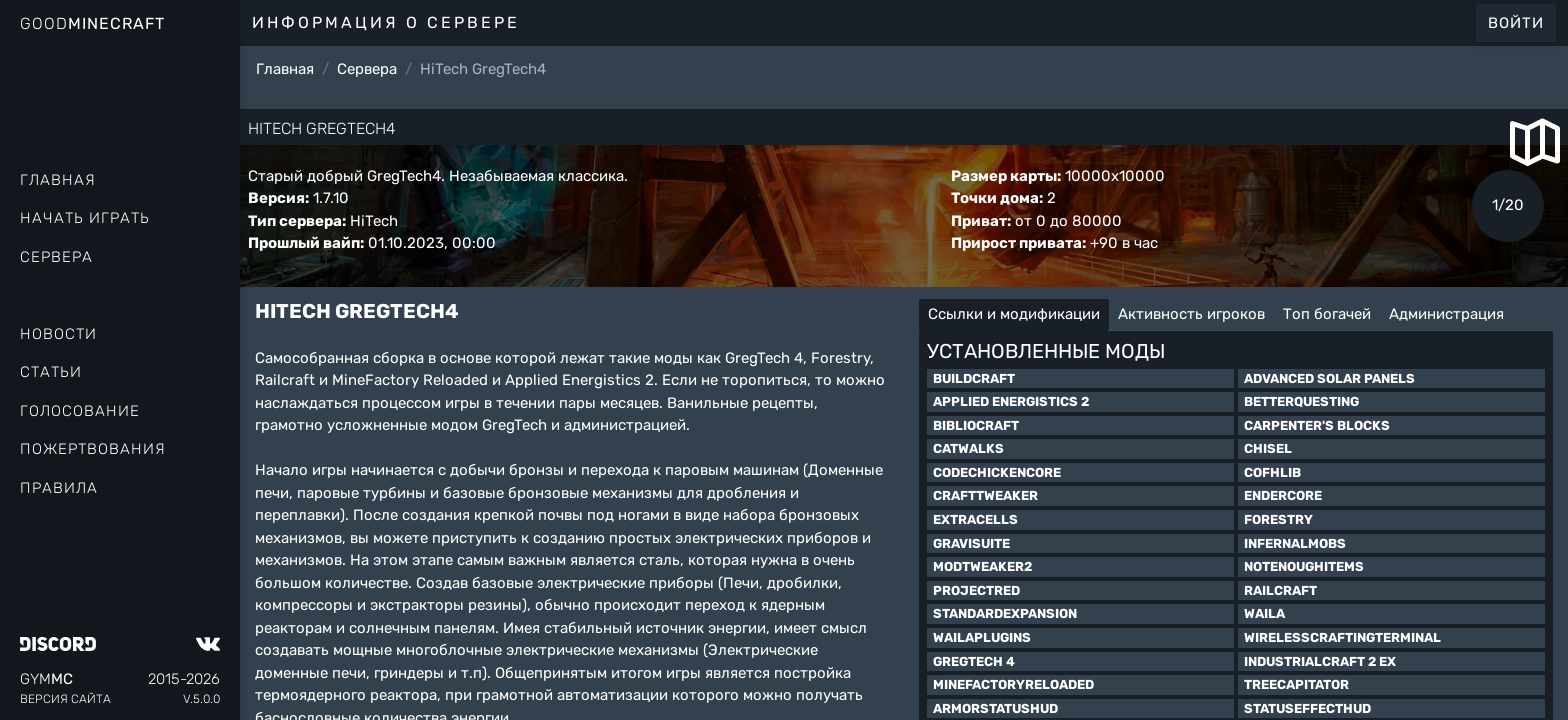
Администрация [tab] (1446, 314)
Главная (58, 180)
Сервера (56, 257)
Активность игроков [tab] (1191, 314)
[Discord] (58, 644)
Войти (1516, 23)
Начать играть (85, 218)
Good (92, 23)
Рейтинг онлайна (100, 295)
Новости (58, 334)
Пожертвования (93, 449)
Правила (59, 488)
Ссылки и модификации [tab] (1014, 314)
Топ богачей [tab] (1327, 314)
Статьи (51, 372)
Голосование (80, 411)
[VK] (208, 644)
